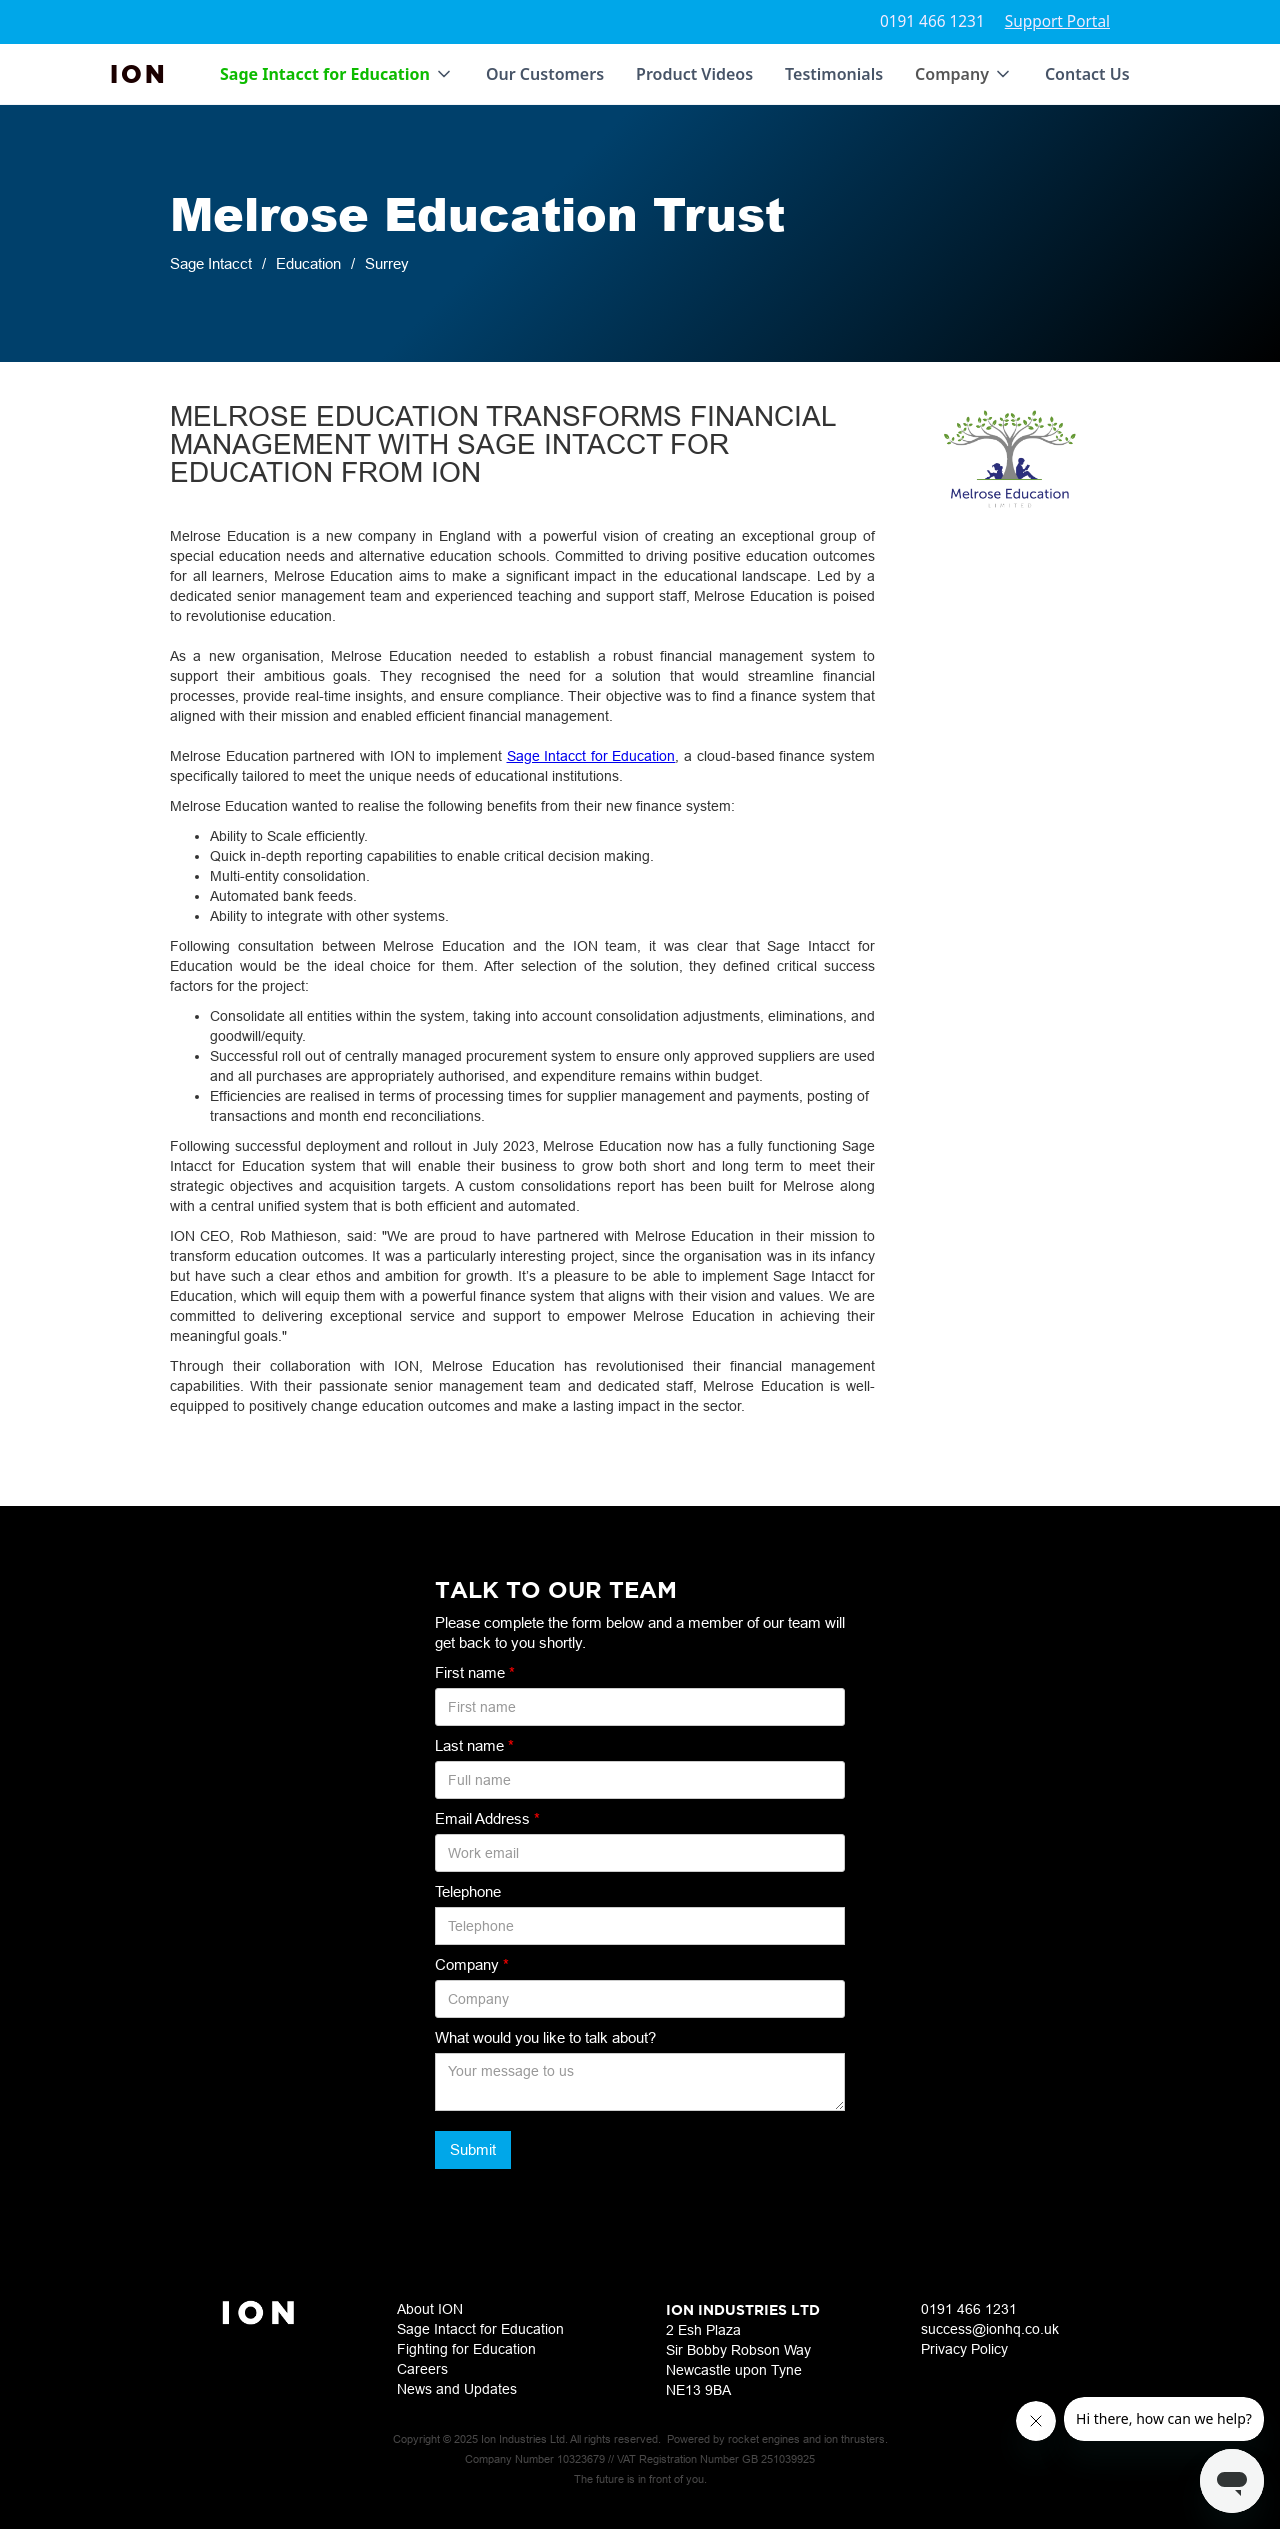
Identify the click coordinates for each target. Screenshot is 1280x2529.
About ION (430, 2309)
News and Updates (457, 2389)
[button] (337, 74)
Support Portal (1057, 21)
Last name (474, 1745)
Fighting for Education (466, 2349)
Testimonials (834, 74)
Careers (422, 2369)
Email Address (487, 1818)
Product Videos (694, 74)
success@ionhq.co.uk (990, 2329)
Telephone (468, 1891)
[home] (139, 74)
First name (475, 1672)
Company (472, 1964)
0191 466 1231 (932, 21)
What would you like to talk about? (545, 2037)
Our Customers (545, 74)
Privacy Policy (964, 2349)
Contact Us (1087, 74)
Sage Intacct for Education (591, 756)
